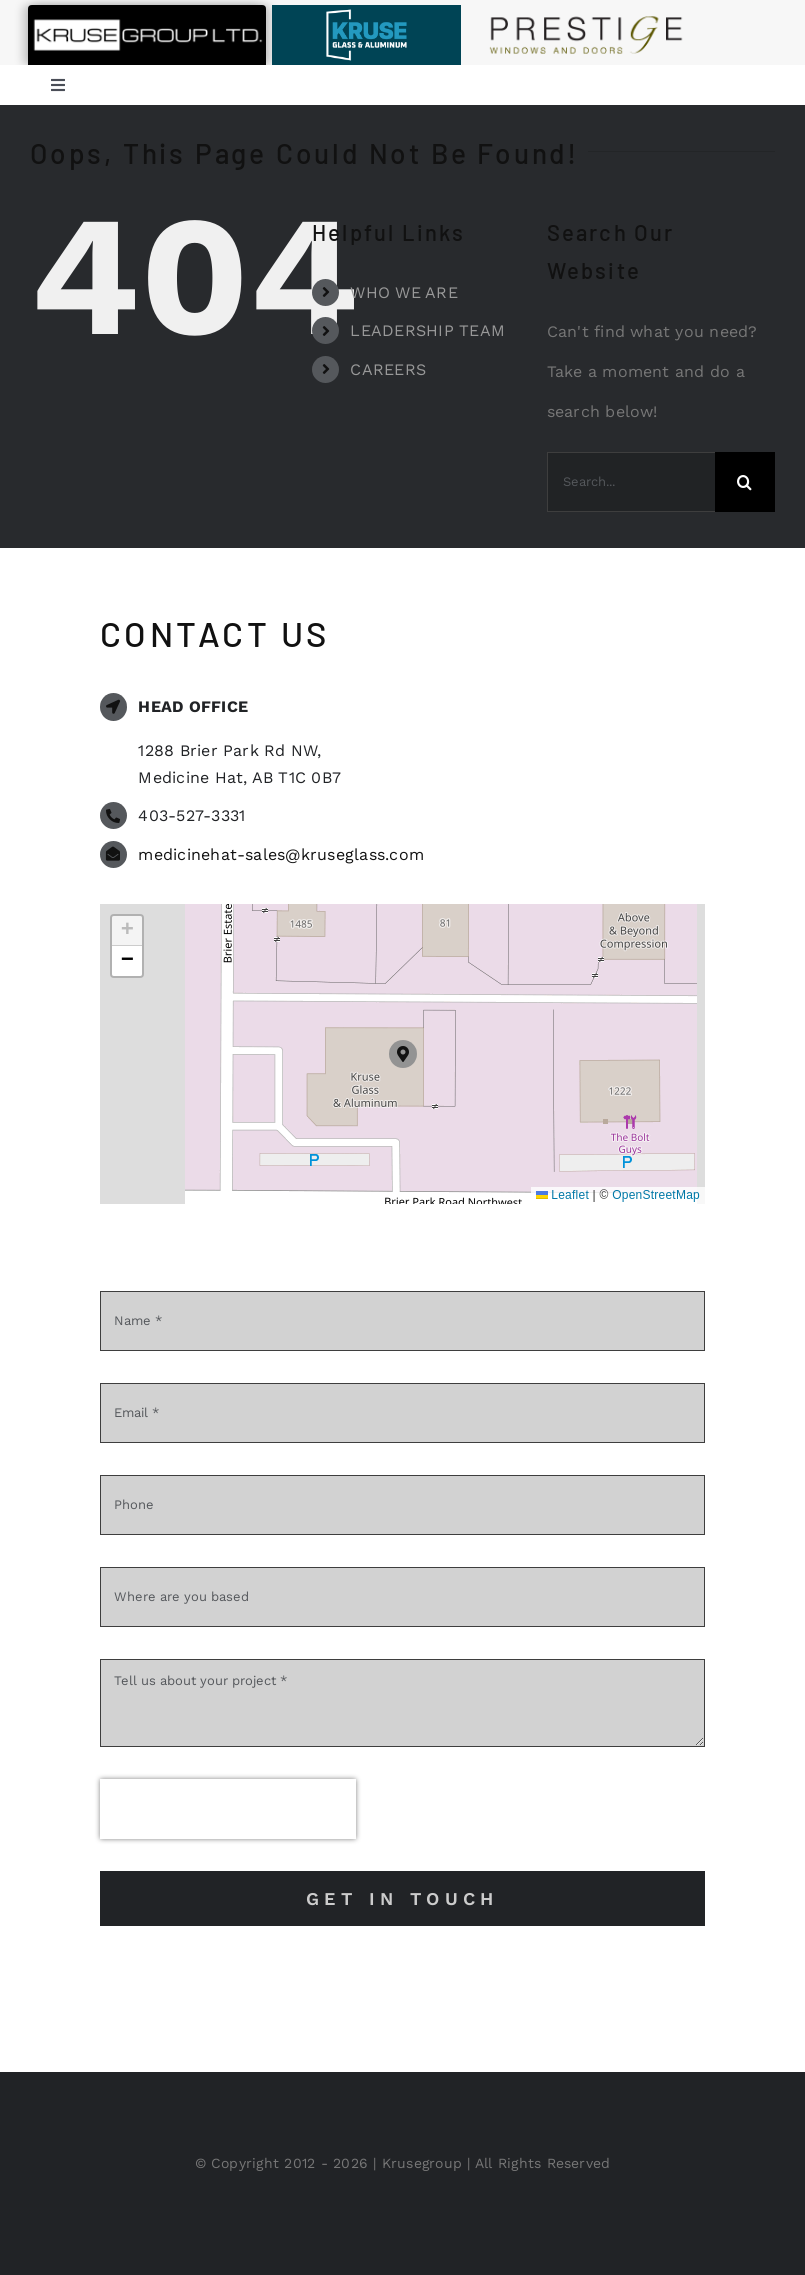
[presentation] (228, 1809)
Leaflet (562, 1195)
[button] (403, 1054)
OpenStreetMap (656, 1195)
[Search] (745, 482)
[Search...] (631, 482)
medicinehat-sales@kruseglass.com (281, 854)
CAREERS (388, 369)
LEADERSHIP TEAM (427, 330)
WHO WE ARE (403, 292)
